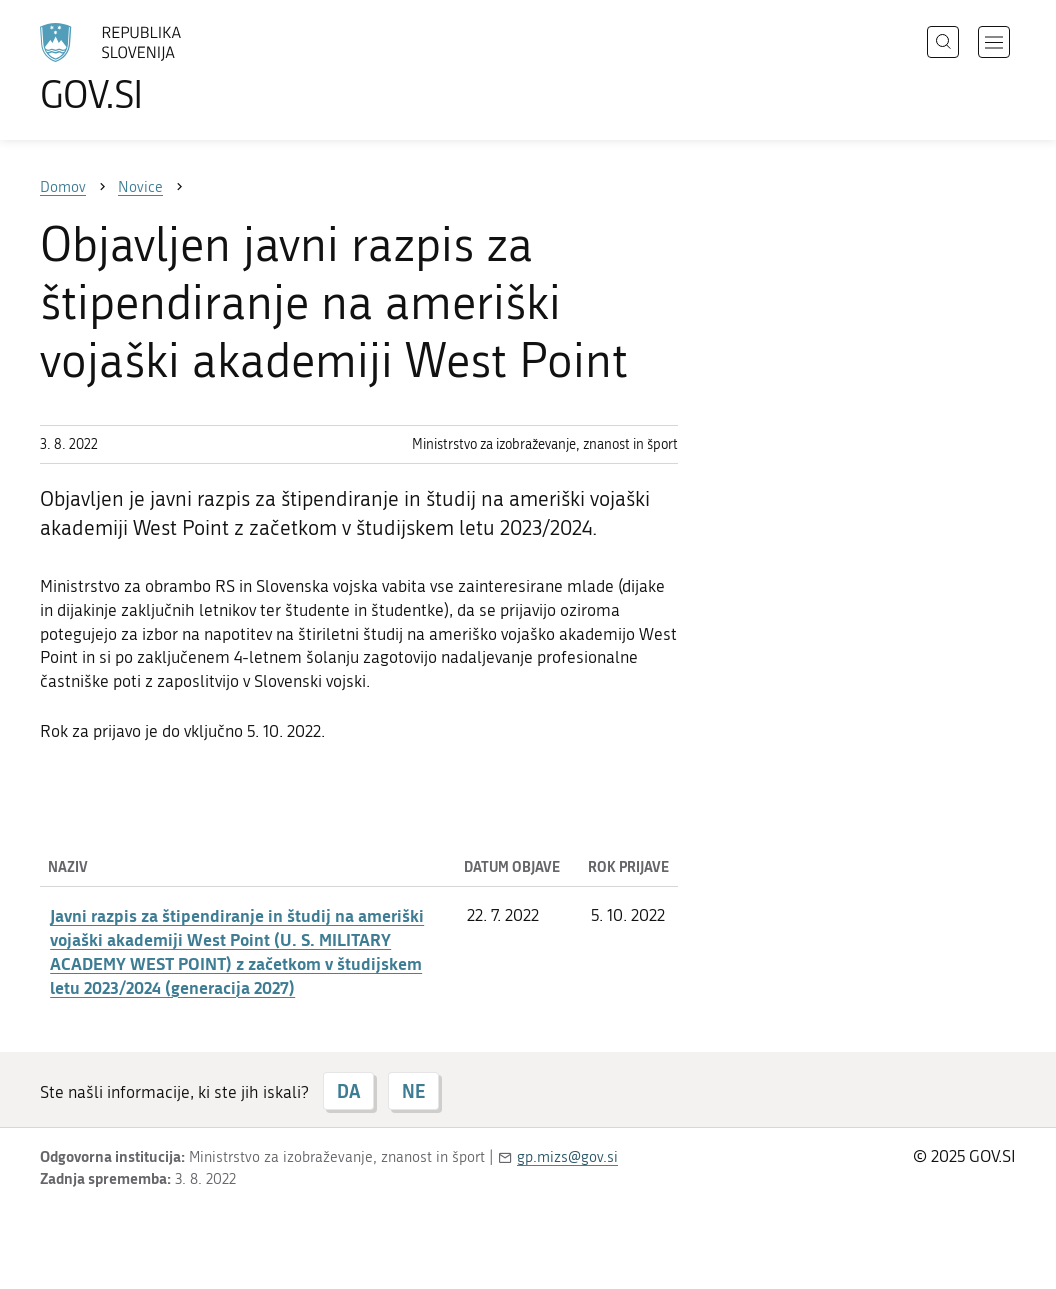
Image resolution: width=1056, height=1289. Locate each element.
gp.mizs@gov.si (567, 1157)
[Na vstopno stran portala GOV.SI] (166, 68)
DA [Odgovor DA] (348, 1091)
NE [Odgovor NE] (413, 1091)
